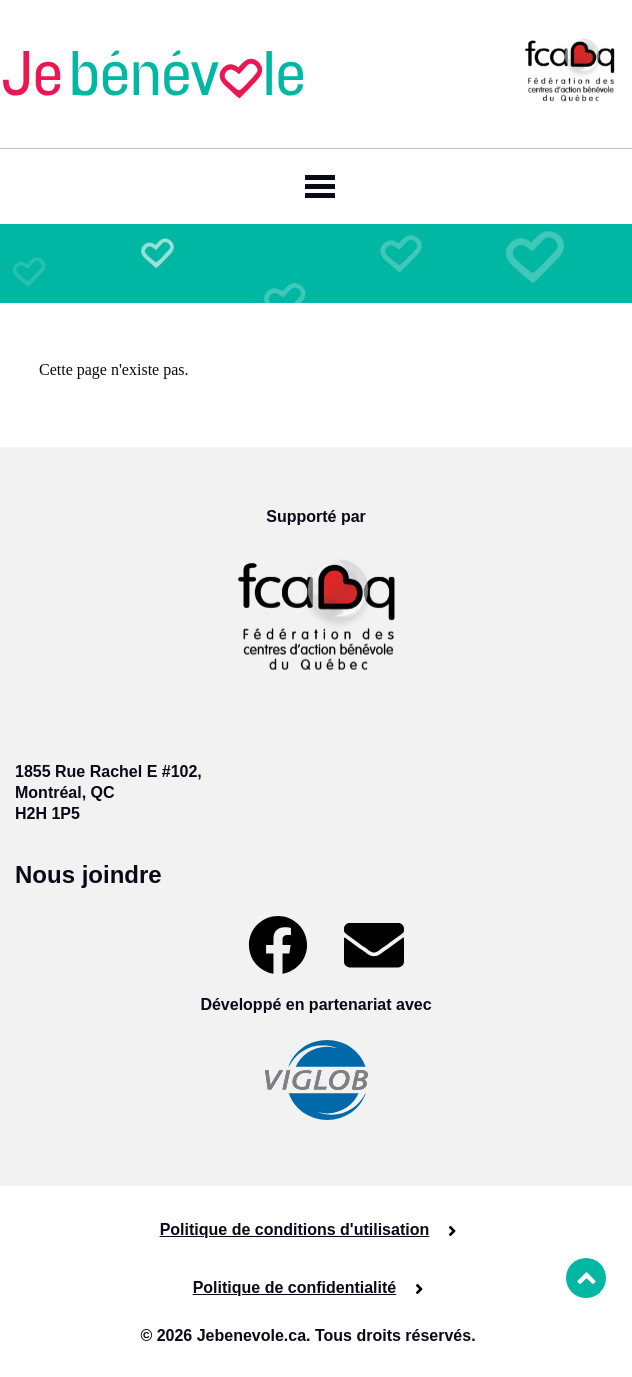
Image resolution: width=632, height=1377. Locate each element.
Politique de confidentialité (295, 1287)
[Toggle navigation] (316, 186)
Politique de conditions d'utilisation (295, 1229)
